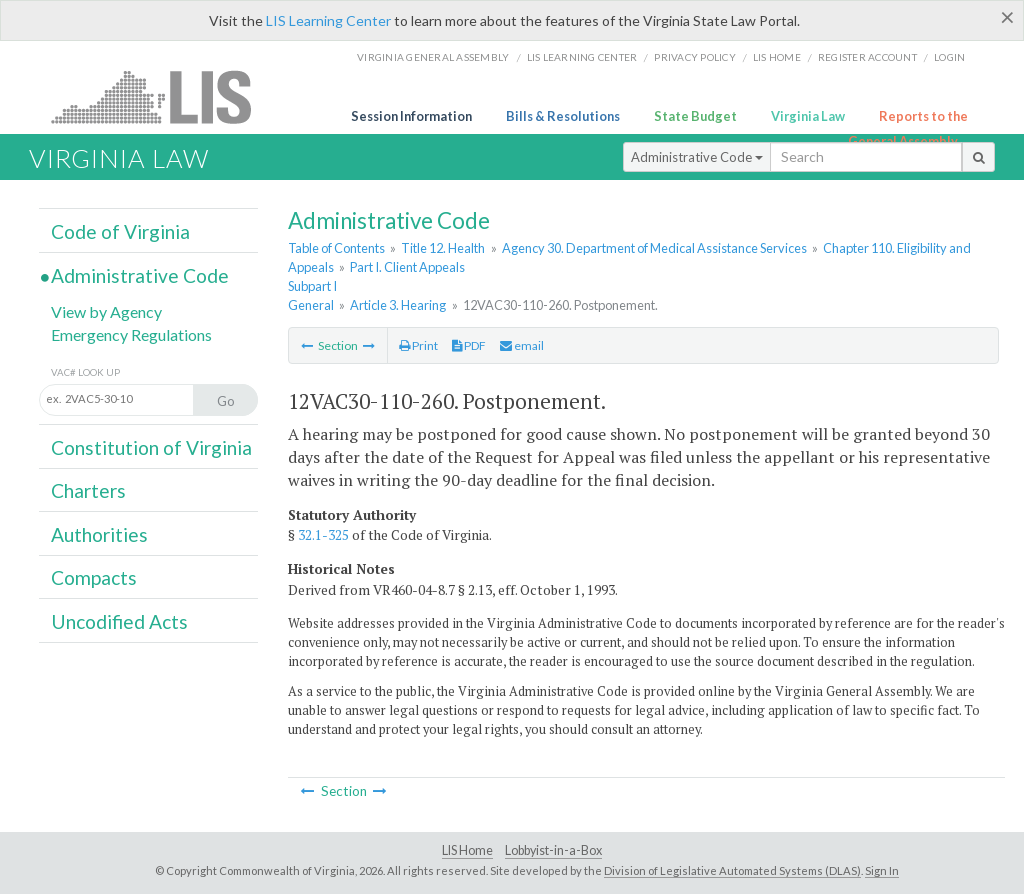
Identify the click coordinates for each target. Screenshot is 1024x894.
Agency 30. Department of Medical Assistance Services (654, 248)
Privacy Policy (695, 57)
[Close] (1007, 17)
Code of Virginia (120, 231)
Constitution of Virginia (151, 447)
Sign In (882, 870)
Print (418, 345)
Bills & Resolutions (563, 116)
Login (949, 57)
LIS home (777, 57)
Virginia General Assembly (433, 57)
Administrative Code (697, 157)
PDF (469, 345)
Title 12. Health (443, 248)
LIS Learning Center (328, 20)
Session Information (411, 116)
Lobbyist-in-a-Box (553, 850)
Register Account (867, 57)
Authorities (99, 534)
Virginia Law (808, 116)
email (522, 345)
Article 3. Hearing (398, 305)
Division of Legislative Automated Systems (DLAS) (732, 870)
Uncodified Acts (119, 621)
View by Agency (106, 311)
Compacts (94, 577)
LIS (162, 96)
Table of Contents (336, 248)
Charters (88, 490)
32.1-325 (323, 535)
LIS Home (467, 850)
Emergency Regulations (131, 334)
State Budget (695, 116)
